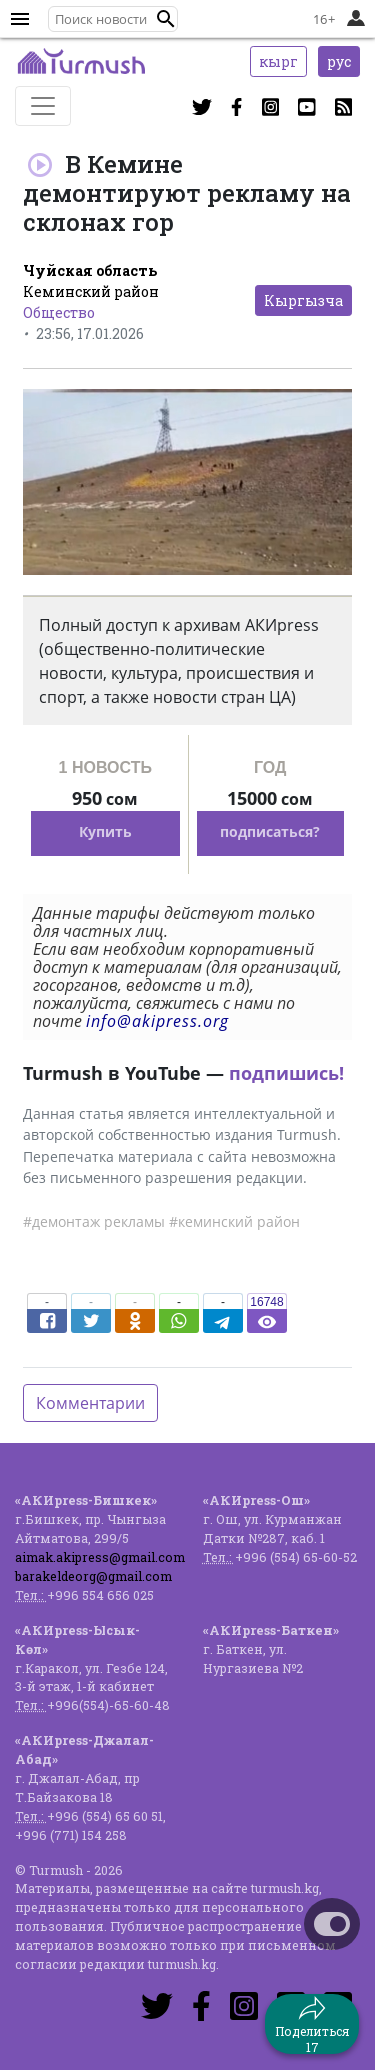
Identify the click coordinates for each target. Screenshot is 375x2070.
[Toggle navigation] (43, 106)
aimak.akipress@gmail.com (100, 1557)
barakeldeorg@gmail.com (93, 1576)
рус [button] (339, 61)
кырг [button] (278, 61)
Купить (105, 831)
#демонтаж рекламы (94, 1221)
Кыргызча (303, 300)
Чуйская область (90, 270)
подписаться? (270, 831)
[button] (166, 19)
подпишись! (286, 1073)
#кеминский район (234, 1221)
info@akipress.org (157, 1021)
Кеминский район (91, 291)
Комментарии (90, 1403)
